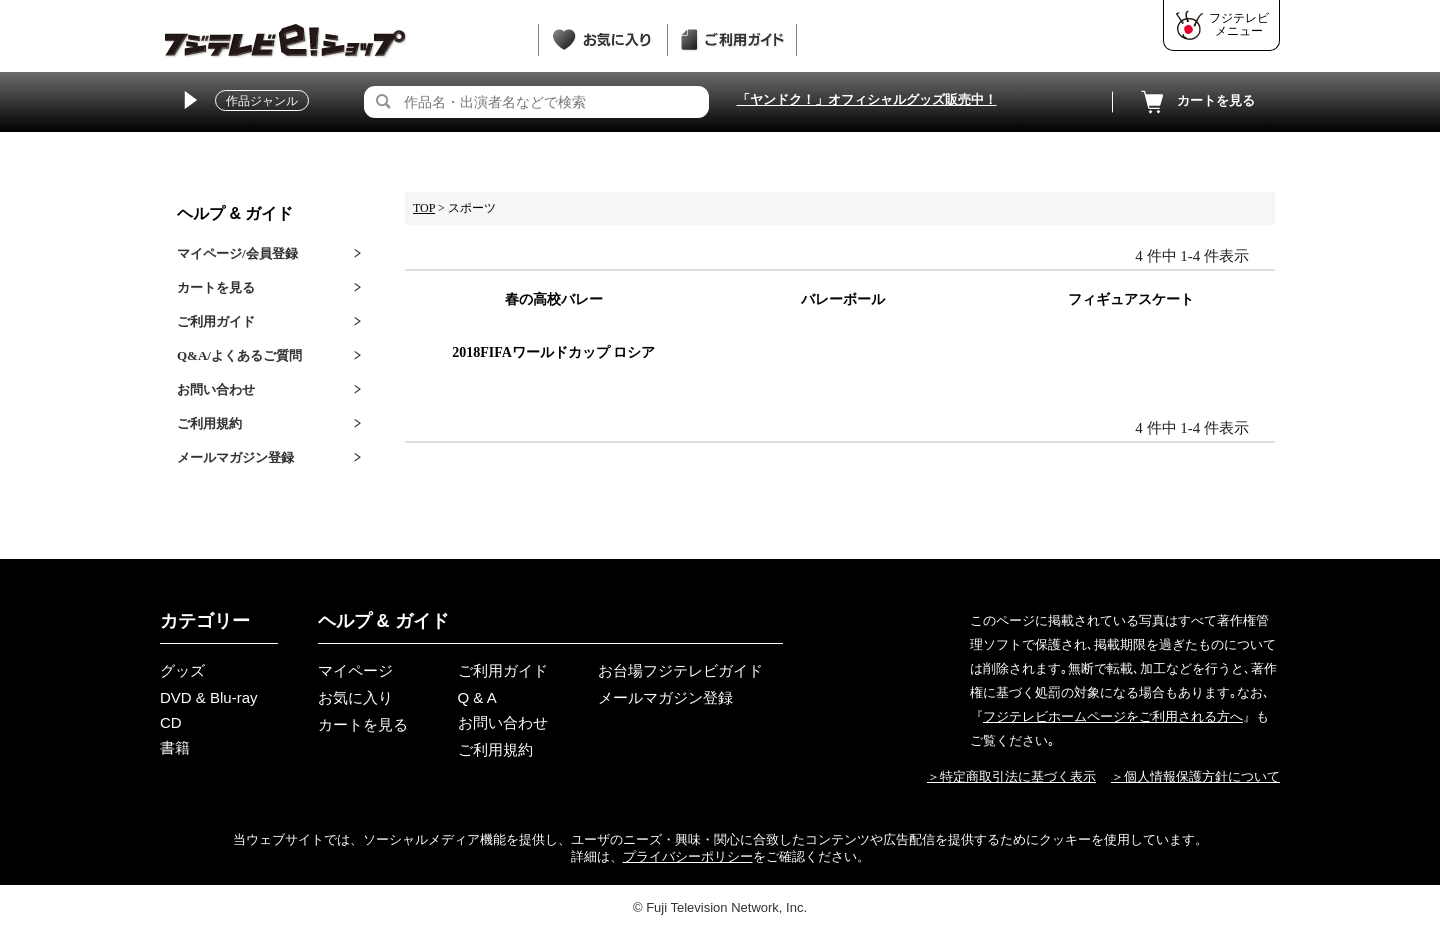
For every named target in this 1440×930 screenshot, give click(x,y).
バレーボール (843, 299)
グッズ (182, 670)
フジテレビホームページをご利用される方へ (1113, 716)
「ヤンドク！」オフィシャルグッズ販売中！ (867, 99)
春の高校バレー (554, 299)
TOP (424, 208)
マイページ (355, 670)
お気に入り (355, 697)
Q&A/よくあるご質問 (239, 355)
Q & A (477, 697)
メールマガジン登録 (235, 457)
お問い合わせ (216, 389)
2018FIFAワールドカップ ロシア (553, 352)
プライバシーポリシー (688, 856)
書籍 (175, 747)
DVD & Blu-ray (209, 697)
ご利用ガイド (216, 321)
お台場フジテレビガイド (680, 670)
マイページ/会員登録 (237, 253)
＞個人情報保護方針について (1195, 776)
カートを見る (1196, 102)
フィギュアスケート (1131, 299)
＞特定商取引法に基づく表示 (1011, 776)
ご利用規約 (209, 423)
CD (171, 722)
